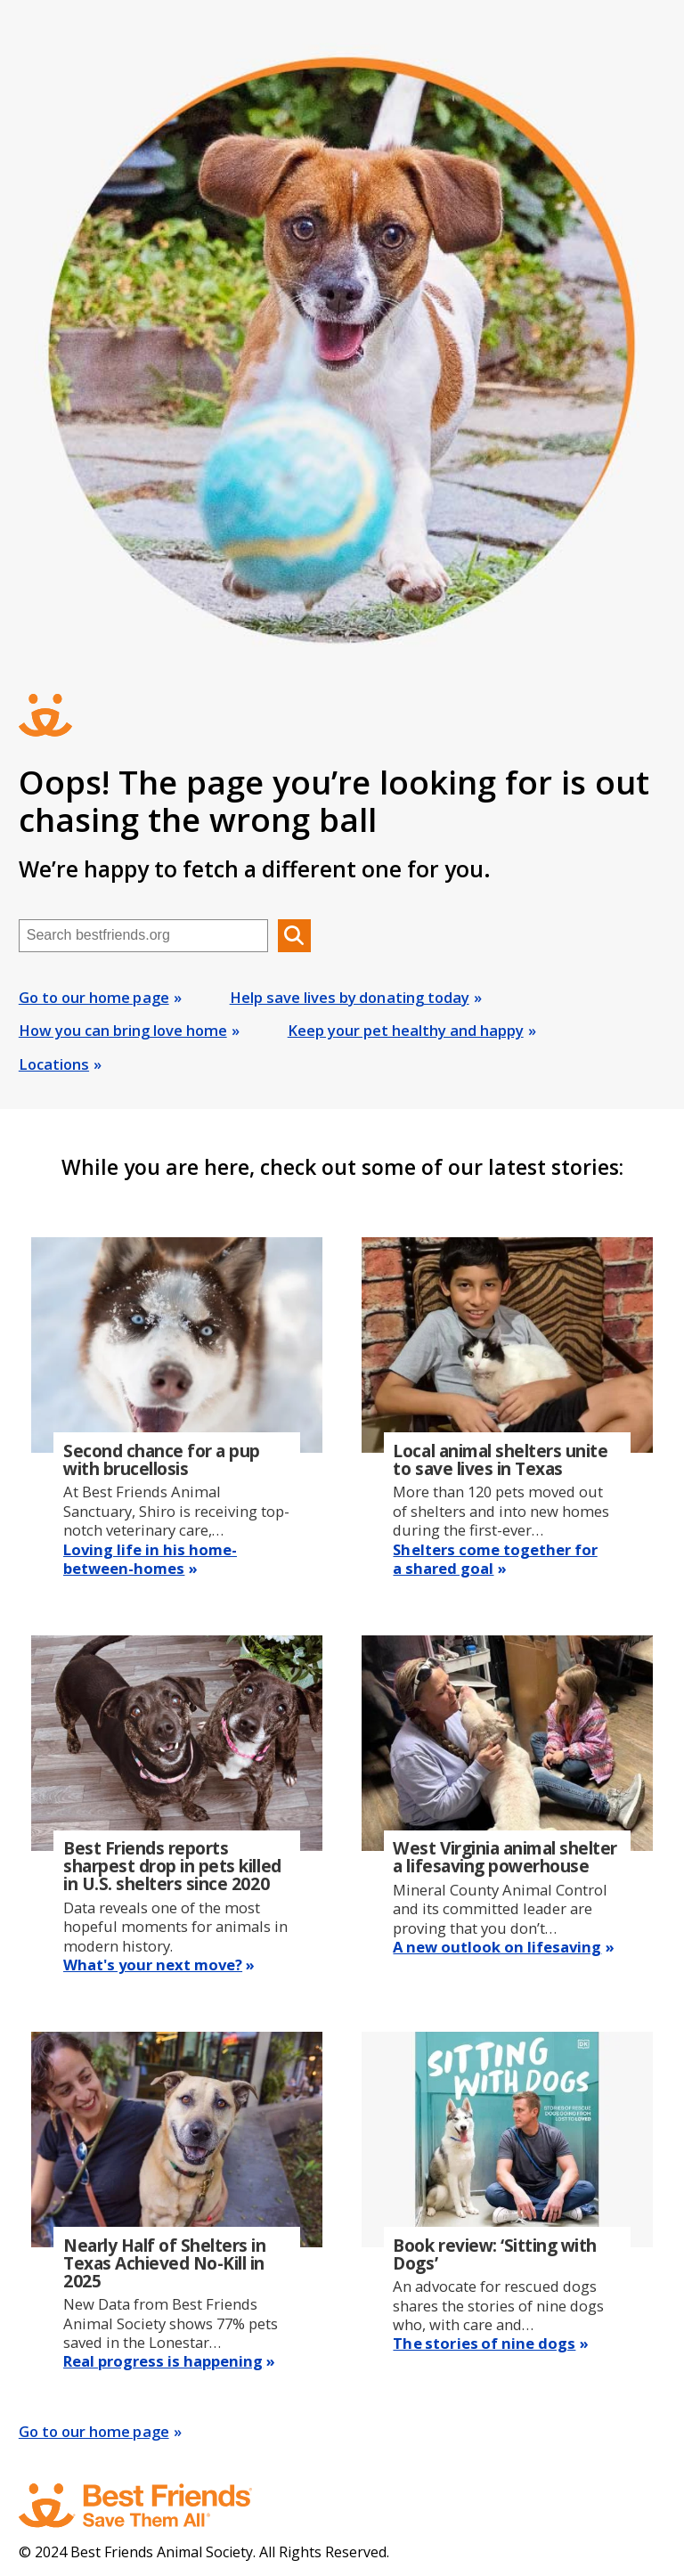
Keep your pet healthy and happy (406, 1030)
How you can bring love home (123, 1030)
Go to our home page (94, 997)
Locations (54, 1064)
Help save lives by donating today (349, 997)
